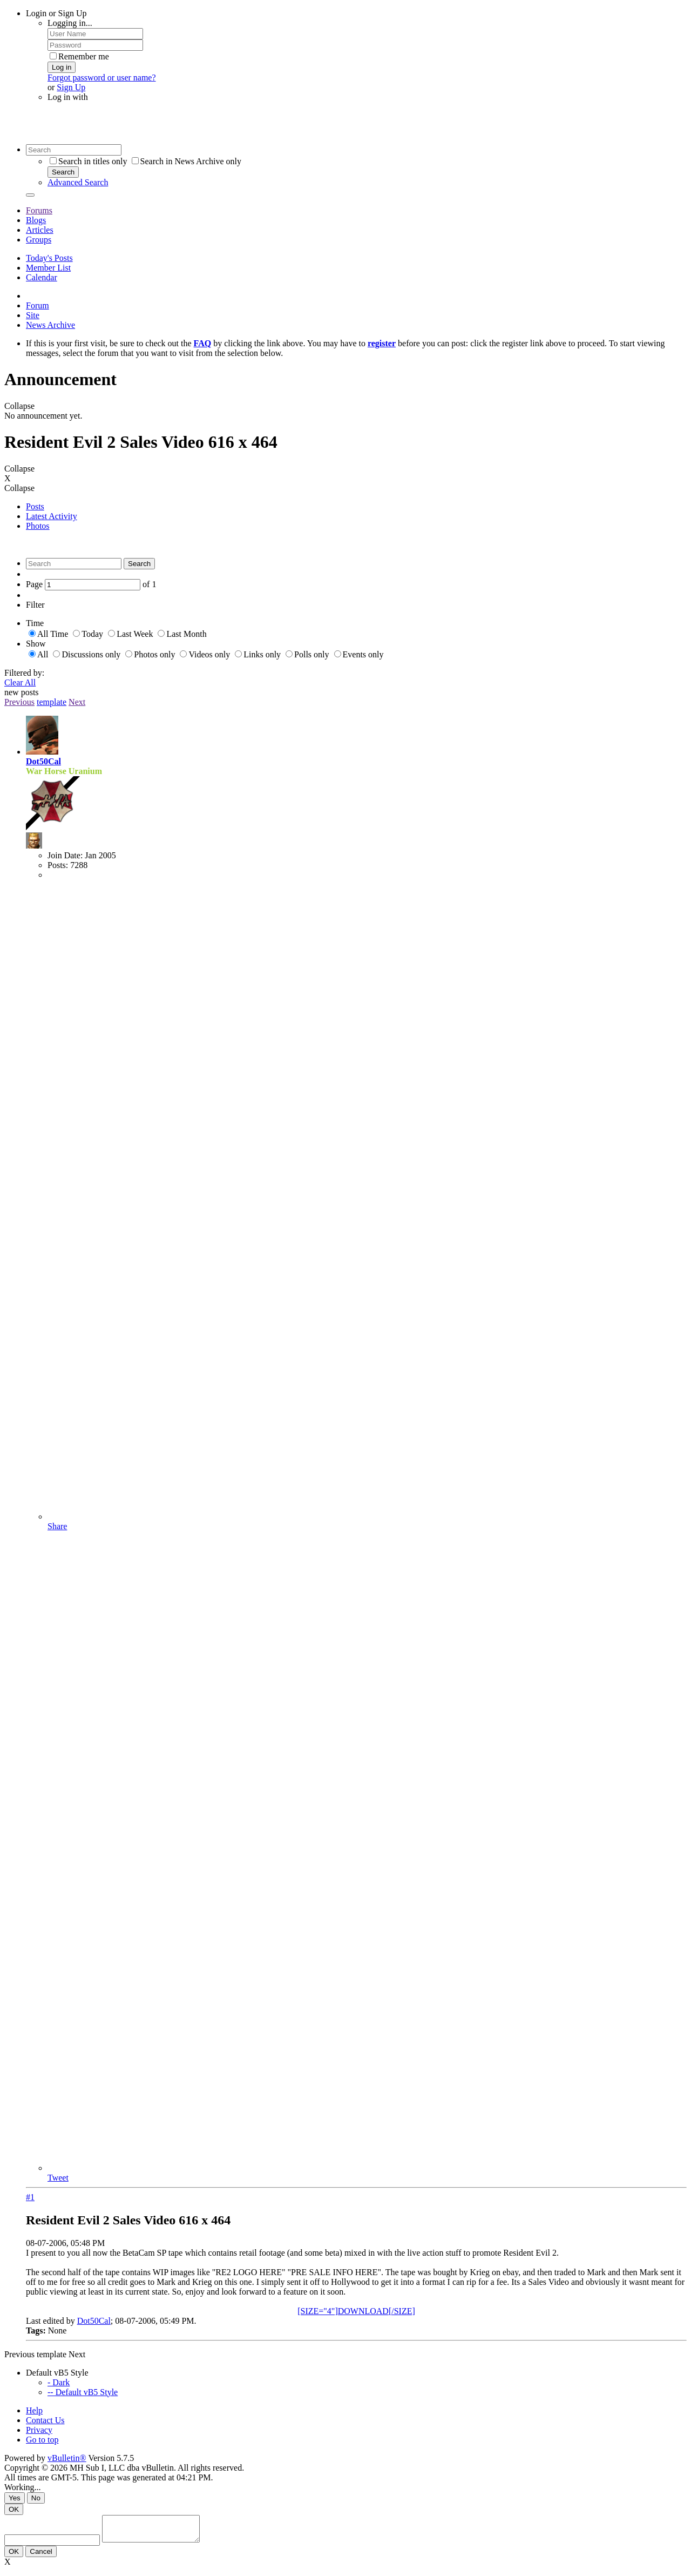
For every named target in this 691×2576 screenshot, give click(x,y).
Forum (37, 305)
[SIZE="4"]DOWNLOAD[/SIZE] (356, 2311)
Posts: (58, 865)
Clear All (20, 682)
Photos (38, 525)
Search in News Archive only (187, 161)
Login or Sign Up (56, 13)
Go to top (42, 2439)
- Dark (59, 2382)
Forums (39, 210)
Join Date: (65, 855)
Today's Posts (49, 258)
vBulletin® (67, 2458)
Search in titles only (88, 161)
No (35, 2498)
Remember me (79, 56)
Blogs (36, 220)
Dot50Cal (43, 761)
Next (77, 702)
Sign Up (71, 87)
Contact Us (45, 2420)
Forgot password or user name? (102, 77)
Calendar (41, 277)
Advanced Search (78, 182)
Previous (19, 702)
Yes (15, 2498)
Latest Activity (51, 516)
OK (14, 2509)
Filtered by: (24, 672)
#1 (30, 2197)
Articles (39, 229)
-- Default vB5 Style (83, 2392)
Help (34, 2410)
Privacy (39, 2429)
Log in (61, 67)
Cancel (41, 2556)
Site (32, 315)
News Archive (50, 324)
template (51, 702)
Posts (35, 506)
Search (63, 172)
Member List (48, 267)
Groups (38, 239)
